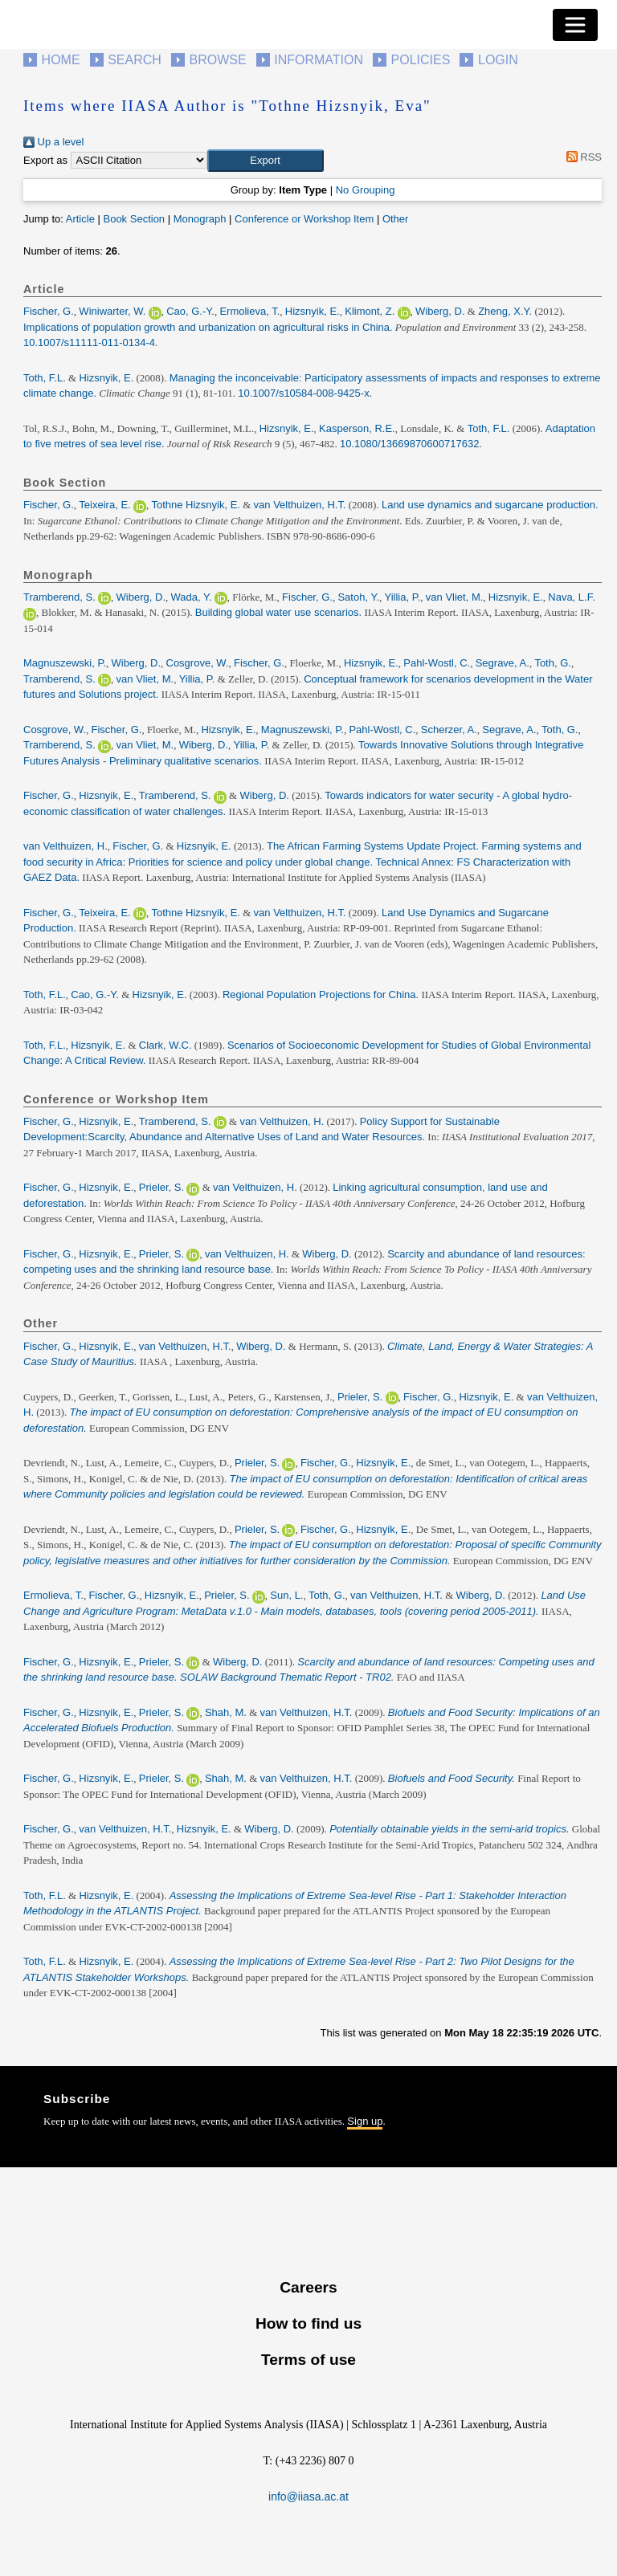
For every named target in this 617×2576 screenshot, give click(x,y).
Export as (45, 160)
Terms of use (308, 2359)
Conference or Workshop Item (304, 219)
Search (134, 60)
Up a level (53, 142)
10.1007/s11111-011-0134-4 (89, 342)
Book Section (134, 219)
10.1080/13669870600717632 (410, 444)
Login (498, 60)
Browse (217, 60)
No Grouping (365, 190)
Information (318, 60)
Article (80, 219)
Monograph (200, 219)
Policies (421, 60)
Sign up (364, 2121)
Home (61, 60)
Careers (308, 2287)
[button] (265, 160)
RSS (581, 157)
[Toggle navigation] (575, 25)
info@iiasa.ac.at (308, 2496)
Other (395, 219)
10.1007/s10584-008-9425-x (303, 393)
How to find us (308, 2323)
